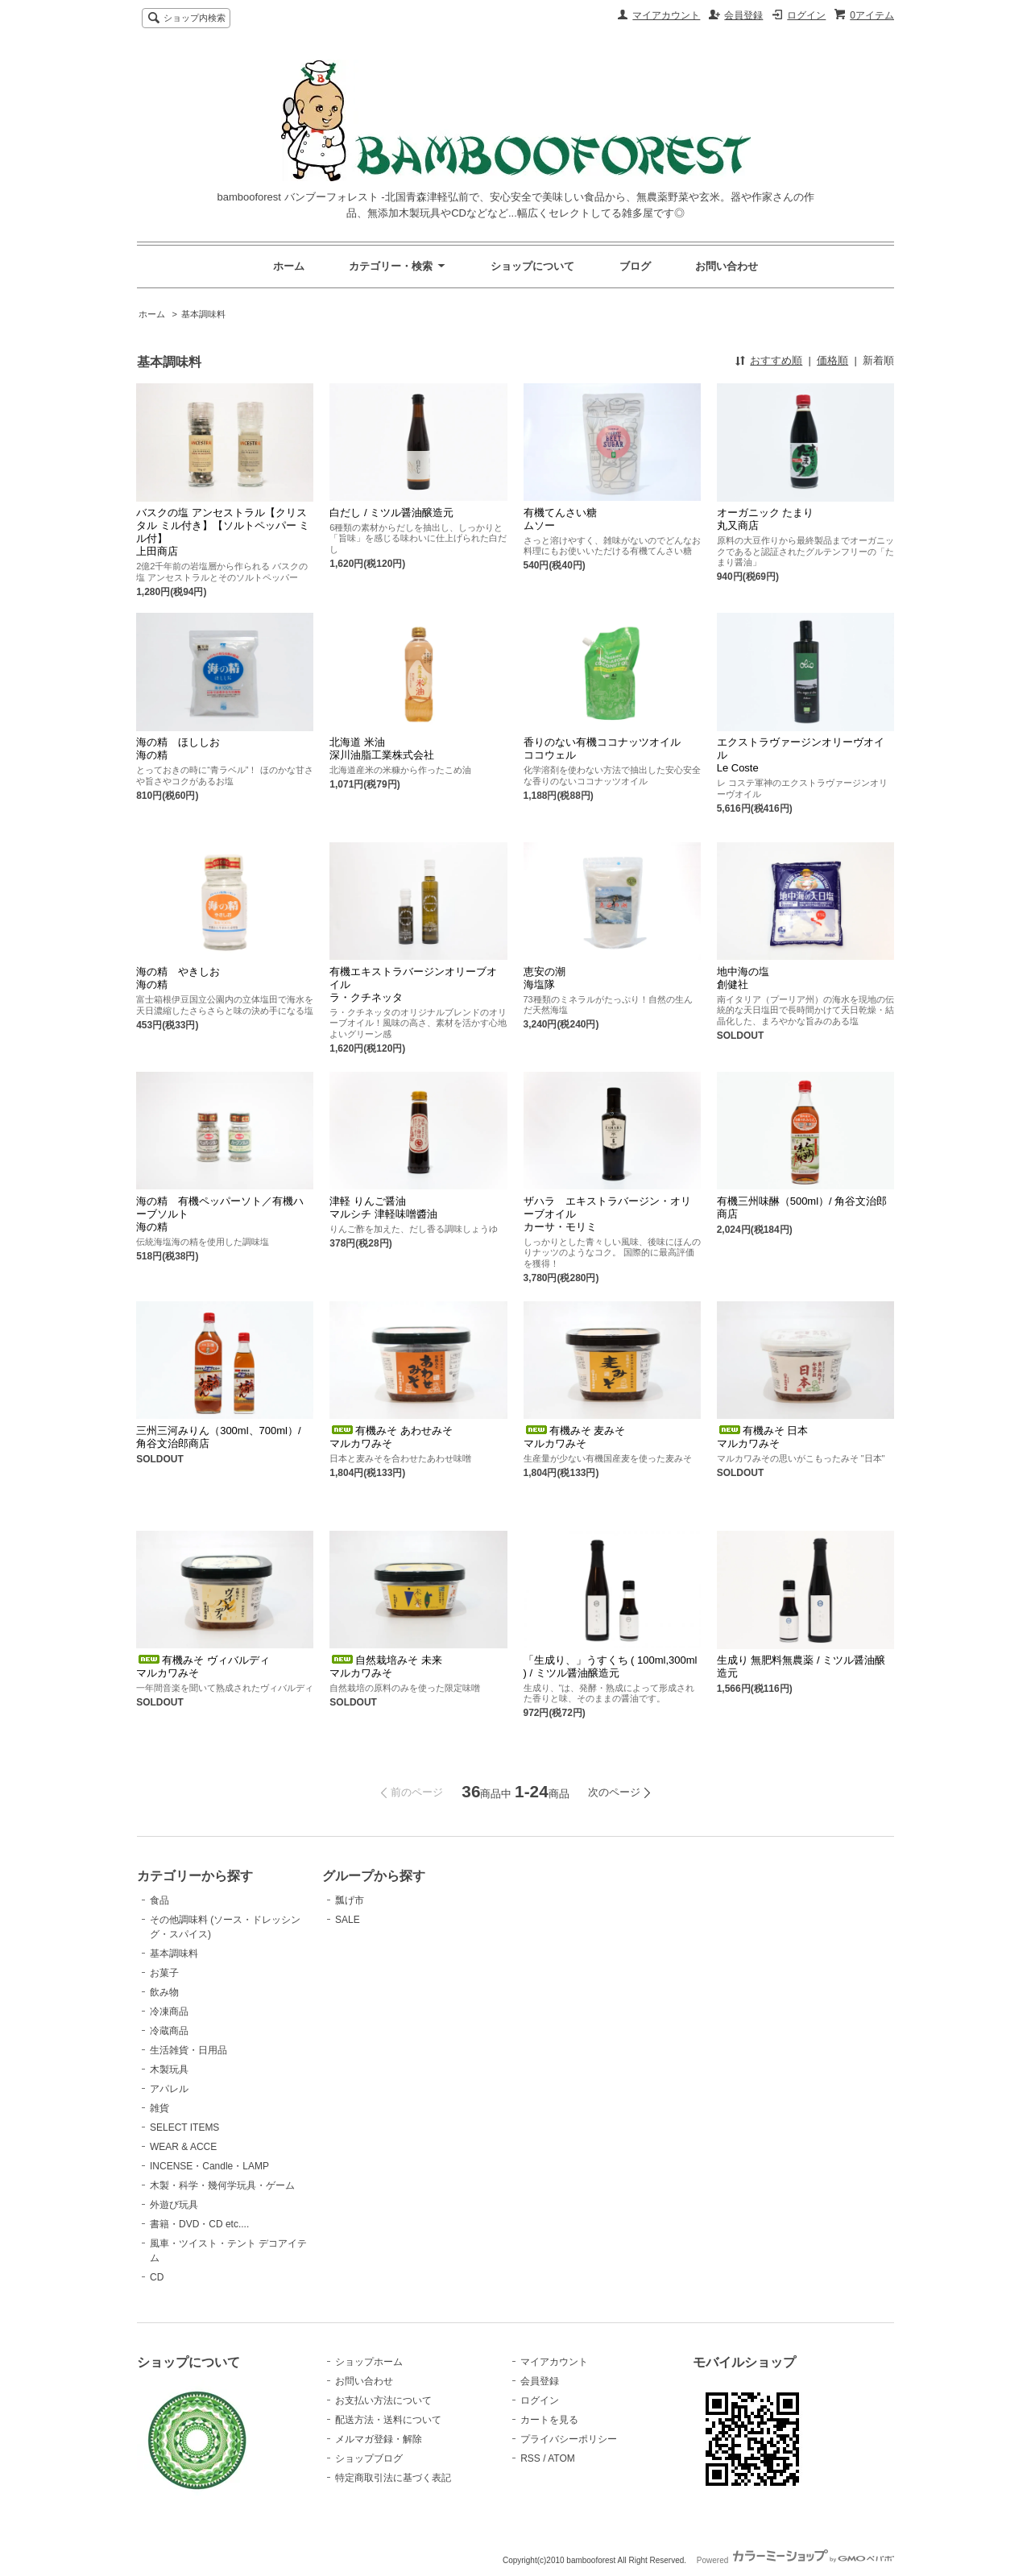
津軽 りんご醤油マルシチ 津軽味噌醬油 (383, 1207)
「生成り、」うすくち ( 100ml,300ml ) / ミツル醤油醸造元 (611, 1666)
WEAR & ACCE (183, 2146)
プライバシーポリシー (568, 2439)
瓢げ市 (349, 1900)
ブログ (635, 266)
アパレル (169, 2088)
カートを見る (549, 2419)
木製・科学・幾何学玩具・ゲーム (222, 2185)
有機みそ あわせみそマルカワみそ (391, 1436)
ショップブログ (369, 2458)
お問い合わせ (726, 266)
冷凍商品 (169, 2011)
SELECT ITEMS (184, 2127)
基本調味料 (203, 314)
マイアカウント (666, 15)
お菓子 (164, 1973)
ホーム (288, 266)
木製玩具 (169, 2069)
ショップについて (532, 266)
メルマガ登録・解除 (378, 2439)
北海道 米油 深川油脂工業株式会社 (381, 748)
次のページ (614, 1792)
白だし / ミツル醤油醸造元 (391, 513)
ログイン (806, 15)
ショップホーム (369, 2361)
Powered (795, 2560)
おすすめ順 (776, 360)
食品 (159, 1900)
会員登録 (743, 15)
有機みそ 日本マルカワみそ (763, 1436)
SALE (347, 1919)
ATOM (561, 2458)
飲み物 (164, 1992)
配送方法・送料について (388, 2419)
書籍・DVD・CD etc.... (199, 2224)
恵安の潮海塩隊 (544, 977)
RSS (530, 2458)
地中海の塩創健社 (743, 977)
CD (157, 2277)
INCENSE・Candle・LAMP (209, 2166)
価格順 (832, 360)
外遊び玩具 (174, 2204)
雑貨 (159, 2108)
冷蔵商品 (169, 2030)
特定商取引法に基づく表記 (393, 2477)
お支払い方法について (383, 2400)
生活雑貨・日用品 (188, 2050)
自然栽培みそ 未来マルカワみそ (385, 1666)
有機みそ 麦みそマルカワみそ (575, 1436)
